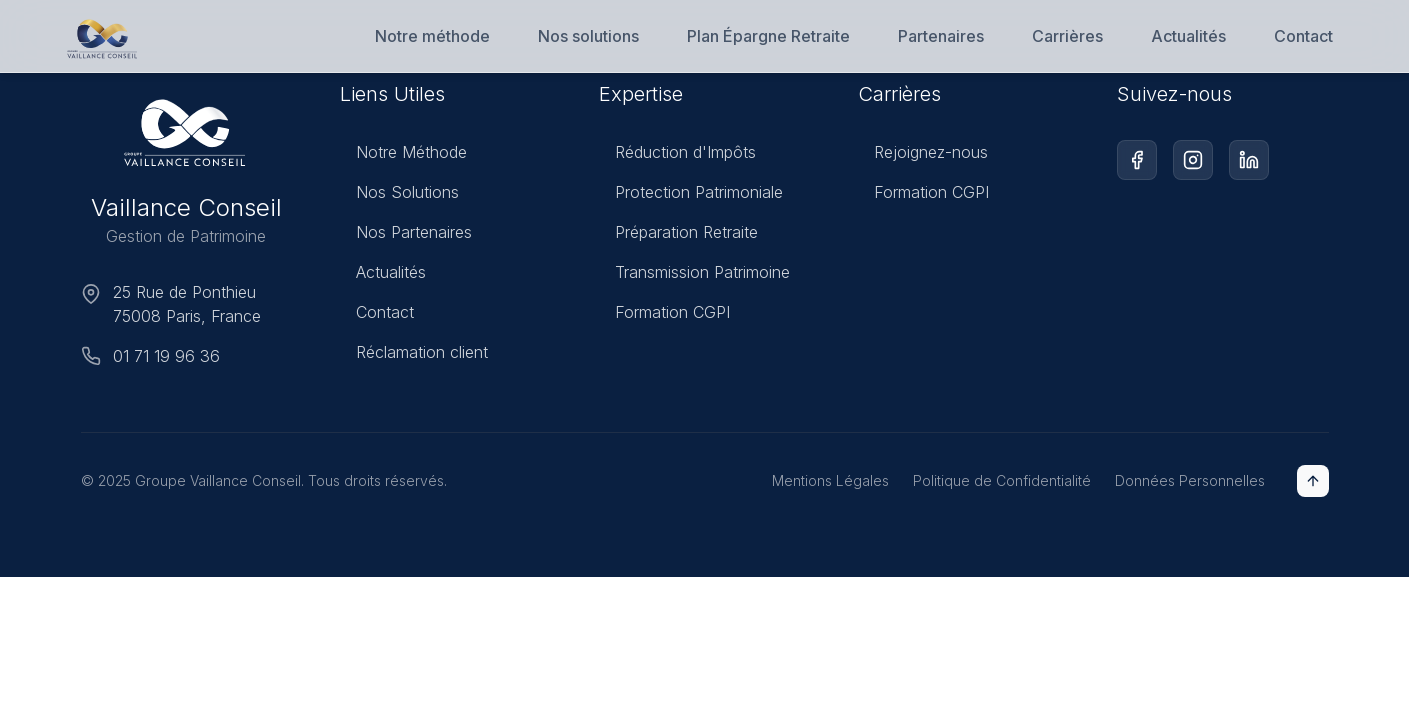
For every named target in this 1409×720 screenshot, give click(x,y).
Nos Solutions (399, 193)
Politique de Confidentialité (1002, 480)
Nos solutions (588, 36)
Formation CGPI (664, 316)
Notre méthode (432, 36)
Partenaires (941, 36)
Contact (1303, 36)
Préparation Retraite (678, 236)
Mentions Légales (830, 480)
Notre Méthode (403, 153)
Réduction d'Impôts (677, 156)
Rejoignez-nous (923, 160)
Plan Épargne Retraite (768, 36)
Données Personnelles (1190, 480)
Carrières (1067, 36)
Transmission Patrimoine (694, 276)
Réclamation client (414, 353)
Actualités (1188, 36)
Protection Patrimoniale (691, 196)
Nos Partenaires (406, 233)
